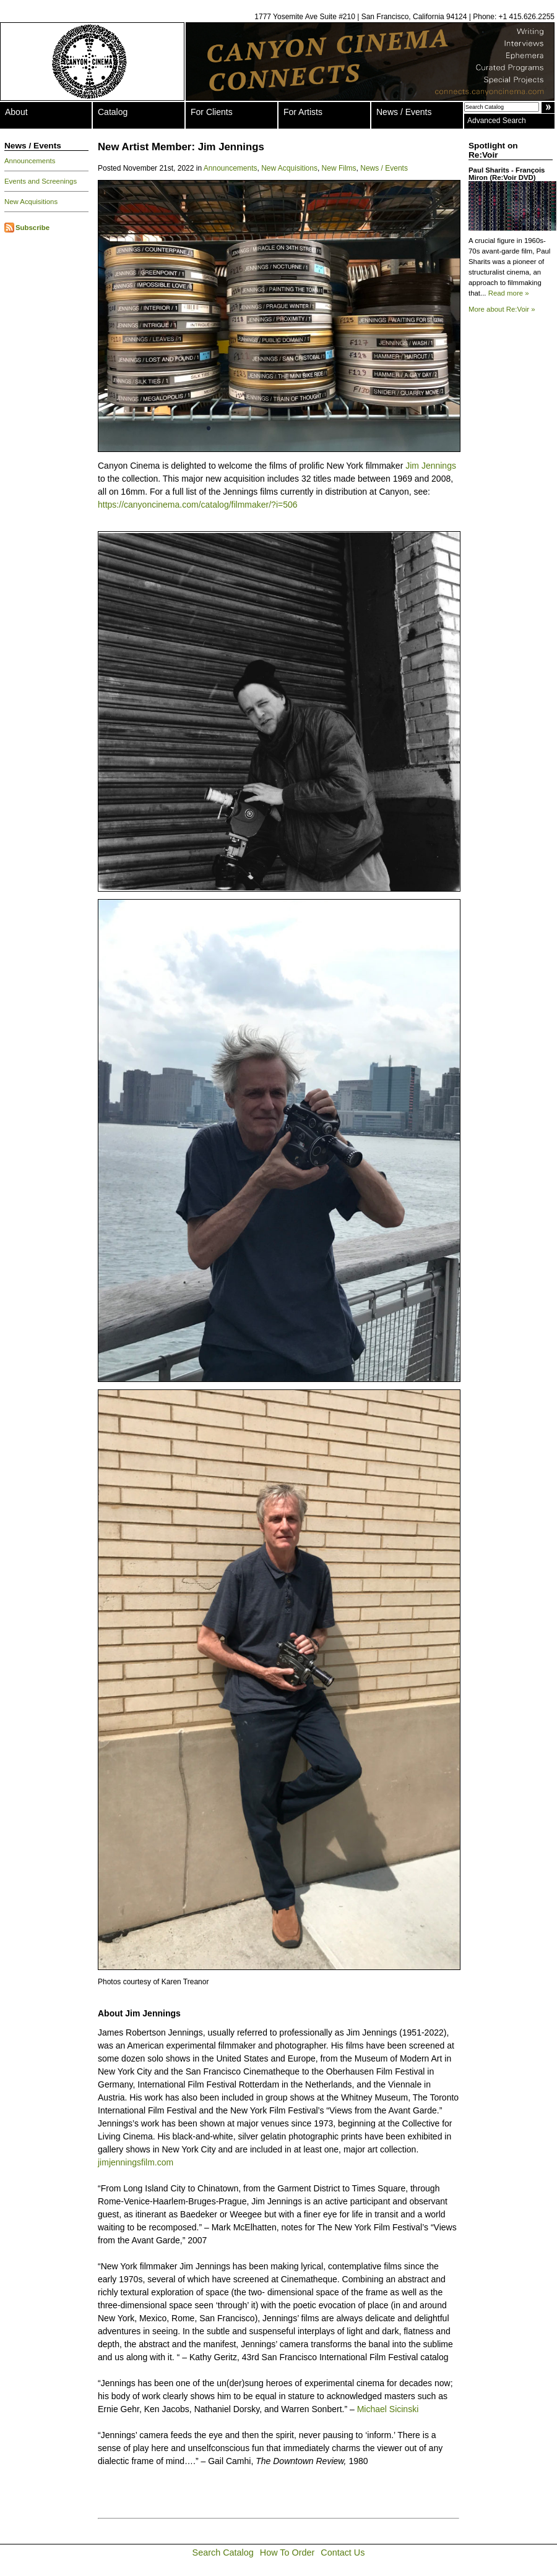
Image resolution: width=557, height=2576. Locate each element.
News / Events (403, 112)
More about (501, 309)
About (16, 112)
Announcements (29, 160)
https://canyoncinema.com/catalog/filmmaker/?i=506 (198, 505)
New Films (339, 168)
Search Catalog (223, 2552)
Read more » (508, 293)
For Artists (302, 112)
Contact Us (343, 2552)
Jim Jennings (430, 466)
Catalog (112, 112)
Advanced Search (496, 120)
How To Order (287, 2552)
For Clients (212, 112)
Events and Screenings (40, 181)
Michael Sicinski (388, 2409)
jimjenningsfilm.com (135, 2162)
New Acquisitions (31, 201)
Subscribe (32, 227)
